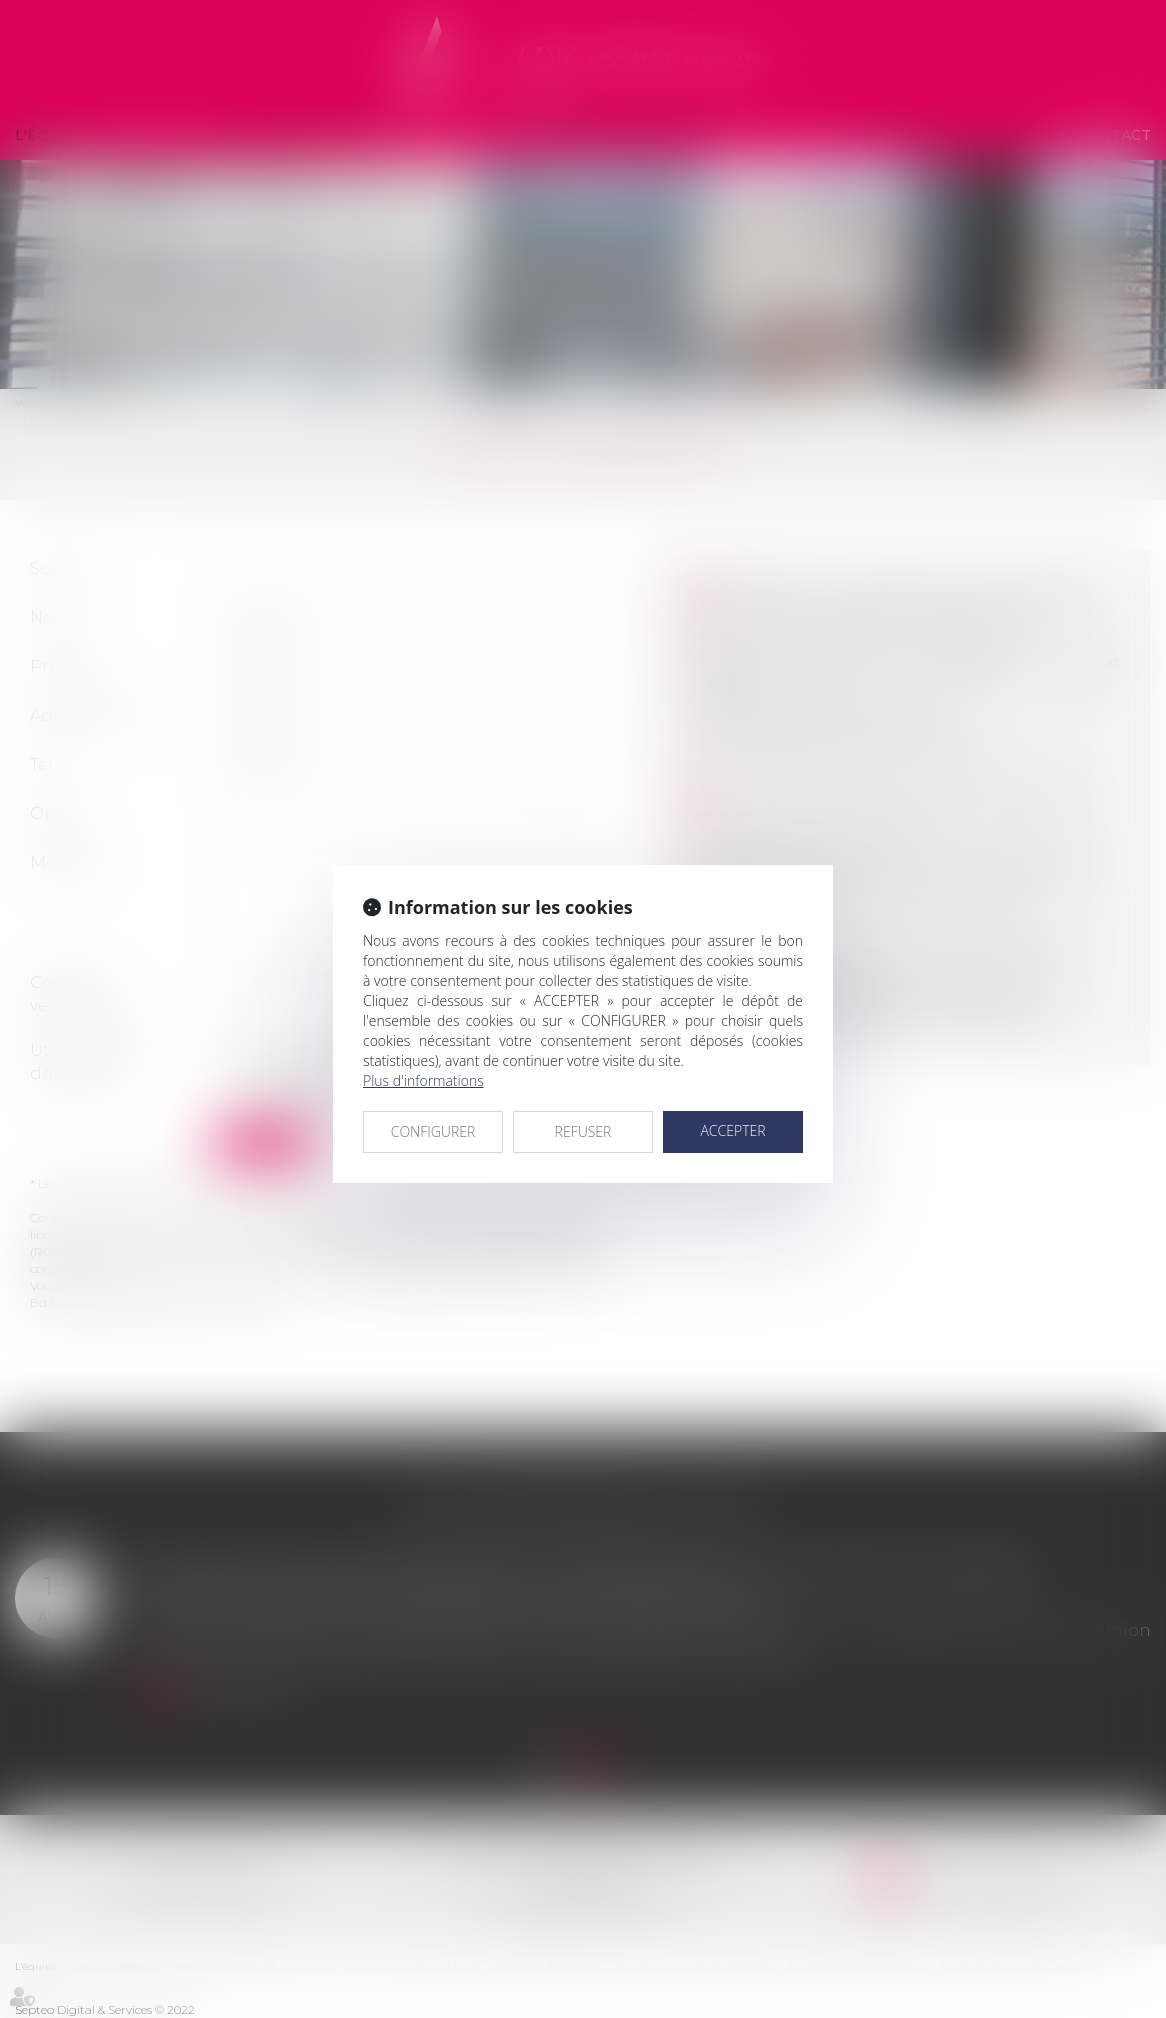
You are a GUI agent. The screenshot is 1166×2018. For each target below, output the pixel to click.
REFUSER (583, 1131)
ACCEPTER (732, 1130)
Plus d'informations (423, 1080)
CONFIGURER (433, 1131)
